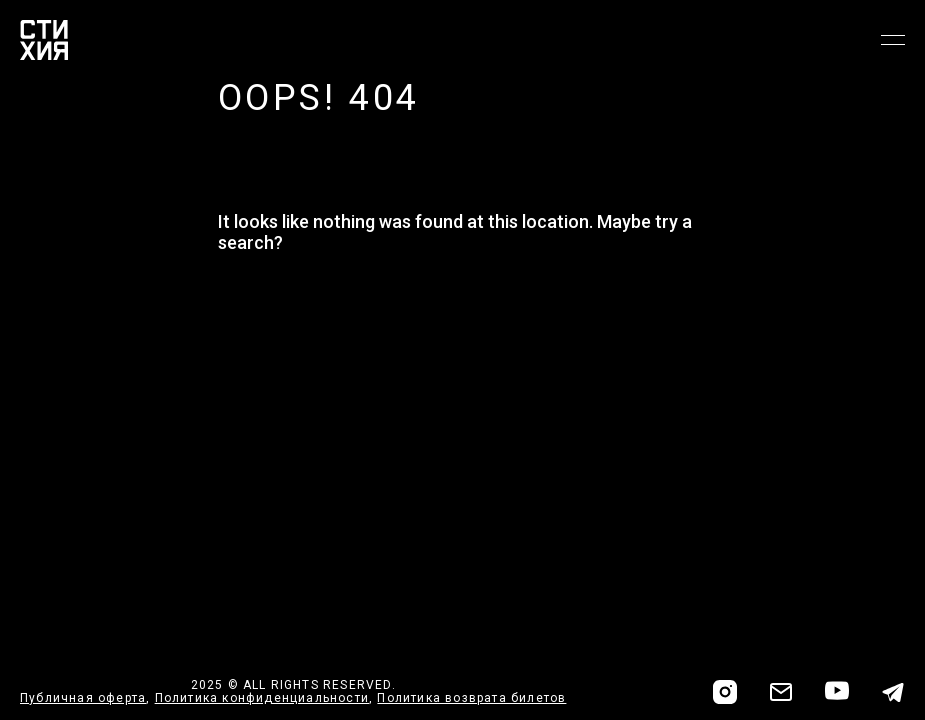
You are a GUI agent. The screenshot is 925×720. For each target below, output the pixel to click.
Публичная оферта (83, 698)
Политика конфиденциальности (262, 698)
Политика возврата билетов (471, 698)
